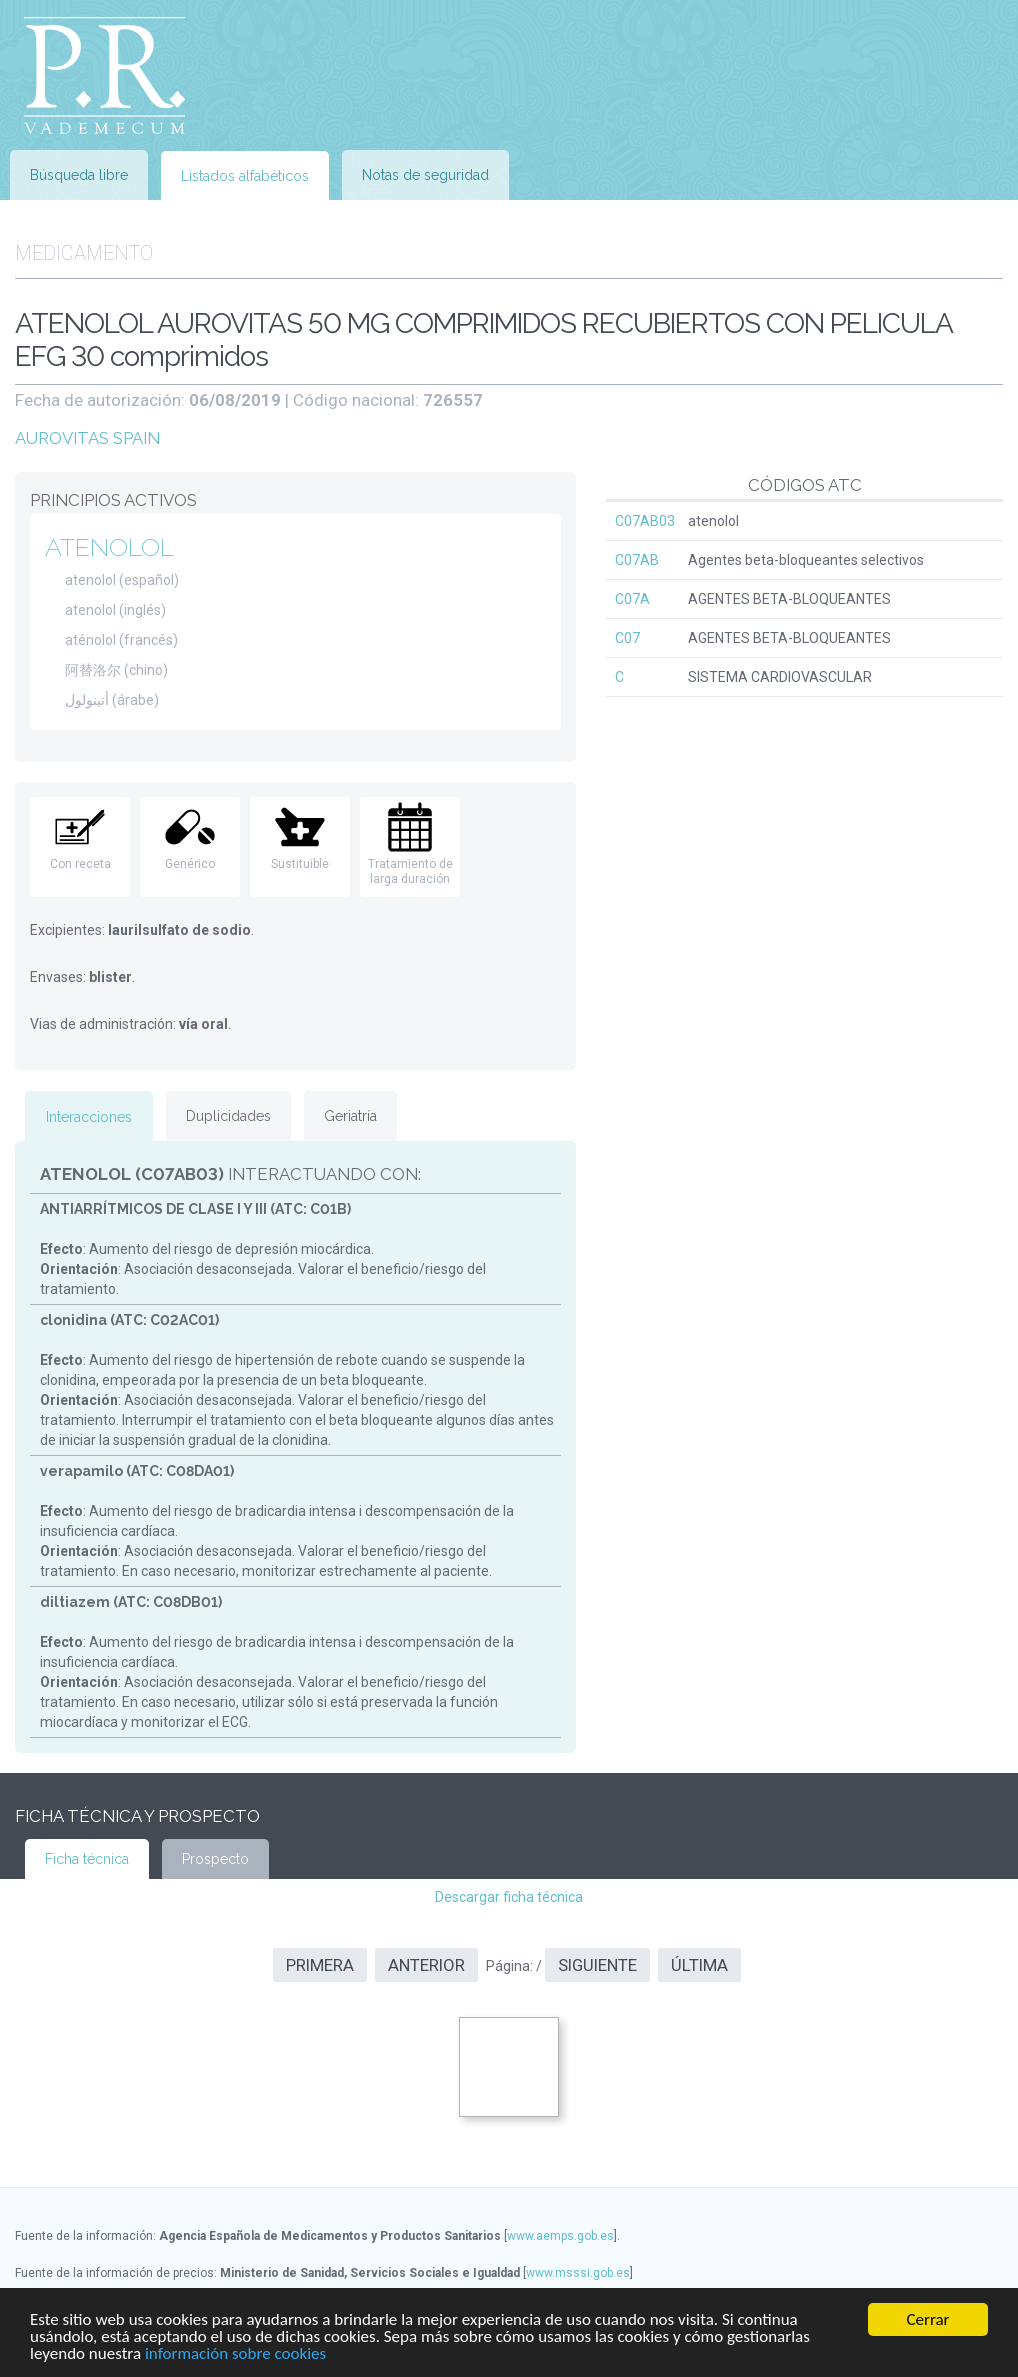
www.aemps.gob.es (560, 2236)
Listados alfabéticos (245, 176)
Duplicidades (228, 1116)
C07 (627, 638)
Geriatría (350, 1116)
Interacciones (89, 1117)
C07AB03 (645, 521)
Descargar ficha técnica (509, 1897)
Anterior (426, 1965)
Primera (320, 1965)
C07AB (637, 560)
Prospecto (215, 1859)
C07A (632, 599)
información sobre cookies (235, 2354)
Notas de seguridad (425, 175)
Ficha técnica (87, 1859)
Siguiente (597, 1965)
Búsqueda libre (79, 175)
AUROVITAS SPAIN (87, 438)
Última (699, 1965)
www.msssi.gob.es (578, 2273)
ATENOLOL (109, 547)
